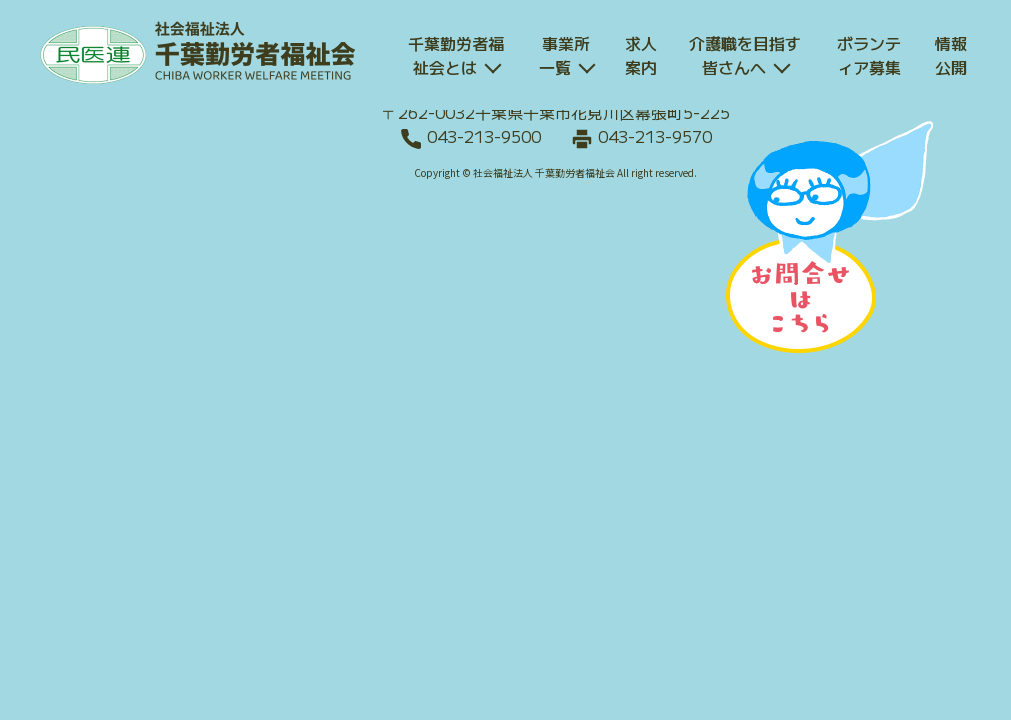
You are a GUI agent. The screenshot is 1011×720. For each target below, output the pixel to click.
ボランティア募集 (869, 55)
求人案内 (641, 55)
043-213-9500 (484, 136)
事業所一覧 (564, 55)
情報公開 (951, 55)
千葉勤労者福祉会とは (456, 55)
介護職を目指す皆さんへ (745, 55)
